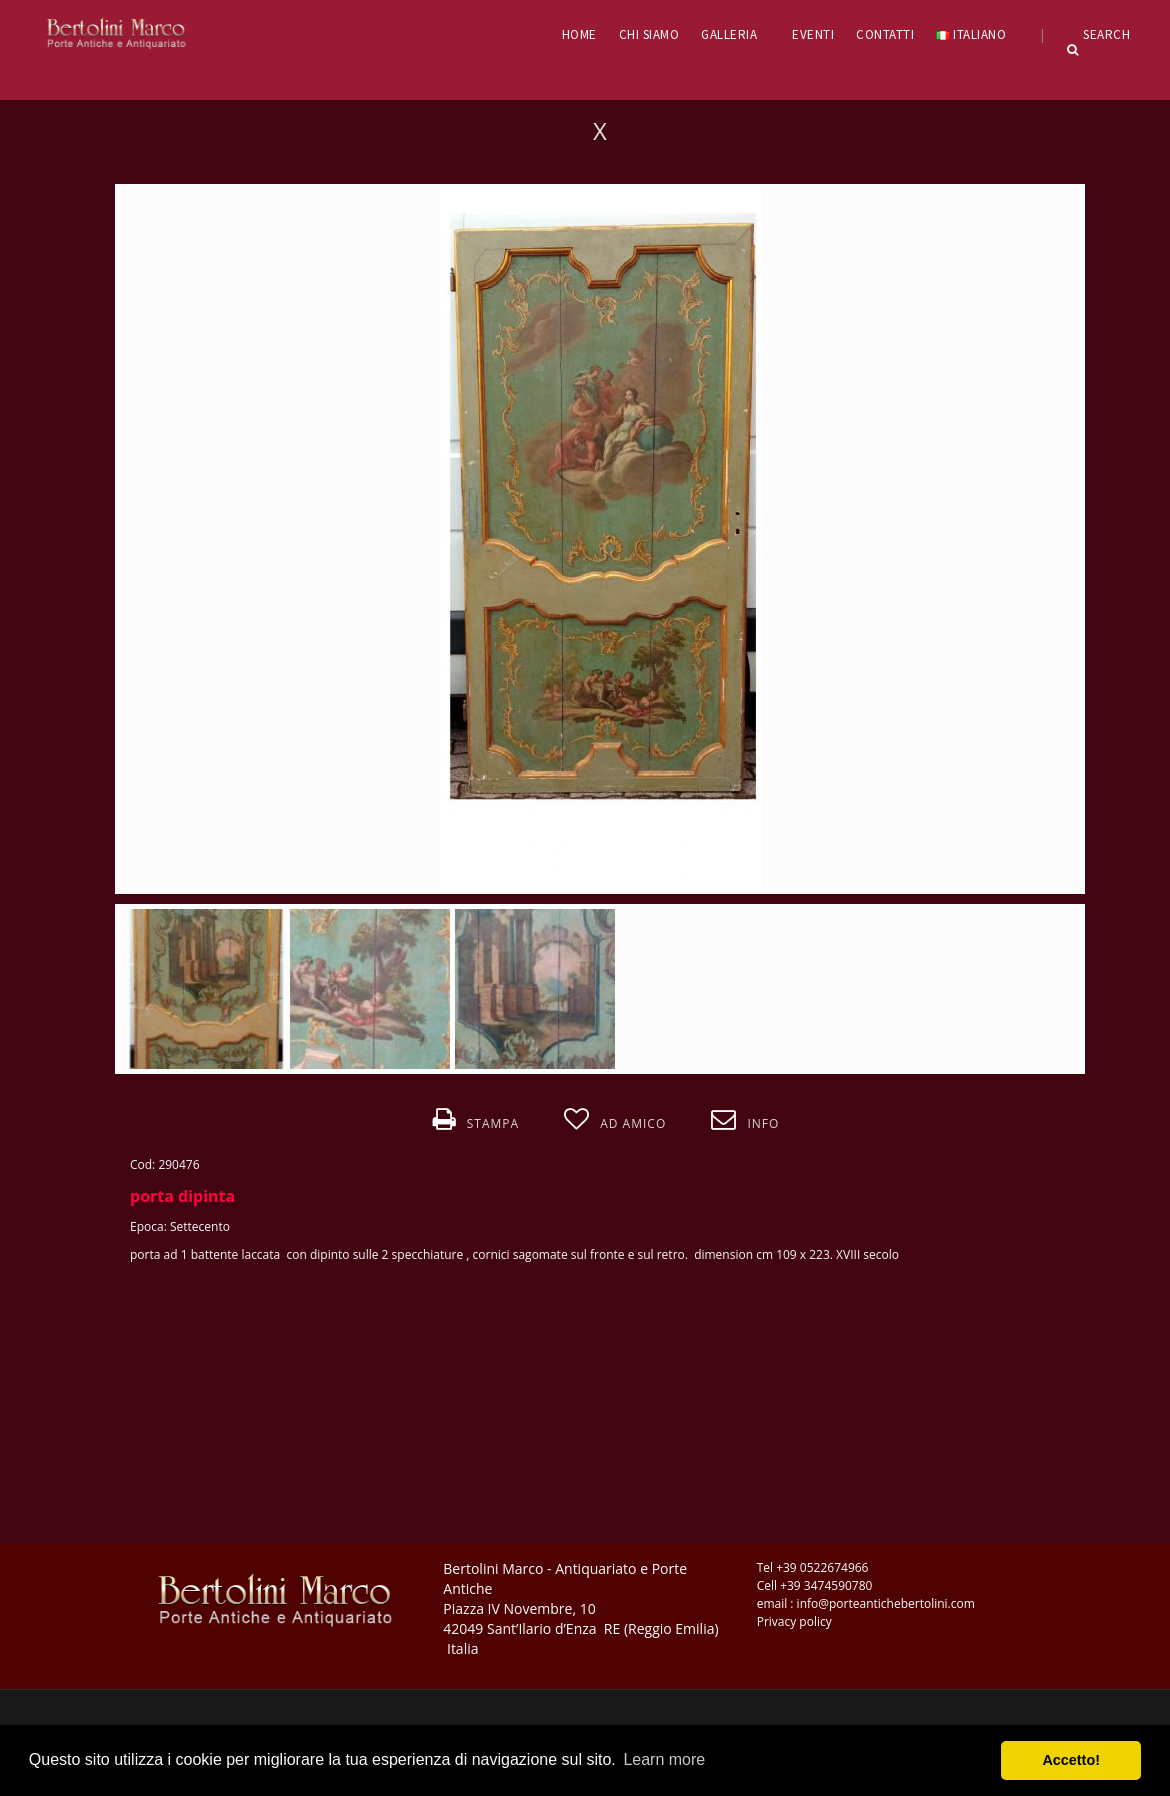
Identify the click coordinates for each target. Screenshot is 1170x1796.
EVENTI (813, 34)
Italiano (977, 34)
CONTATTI (885, 34)
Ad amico (615, 1120)
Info (745, 1120)
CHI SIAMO (649, 34)
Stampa (476, 1120)
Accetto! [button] (1071, 1760)
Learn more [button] (664, 1759)
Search (1099, 50)
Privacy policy (794, 1621)
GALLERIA (735, 34)
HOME (579, 34)
